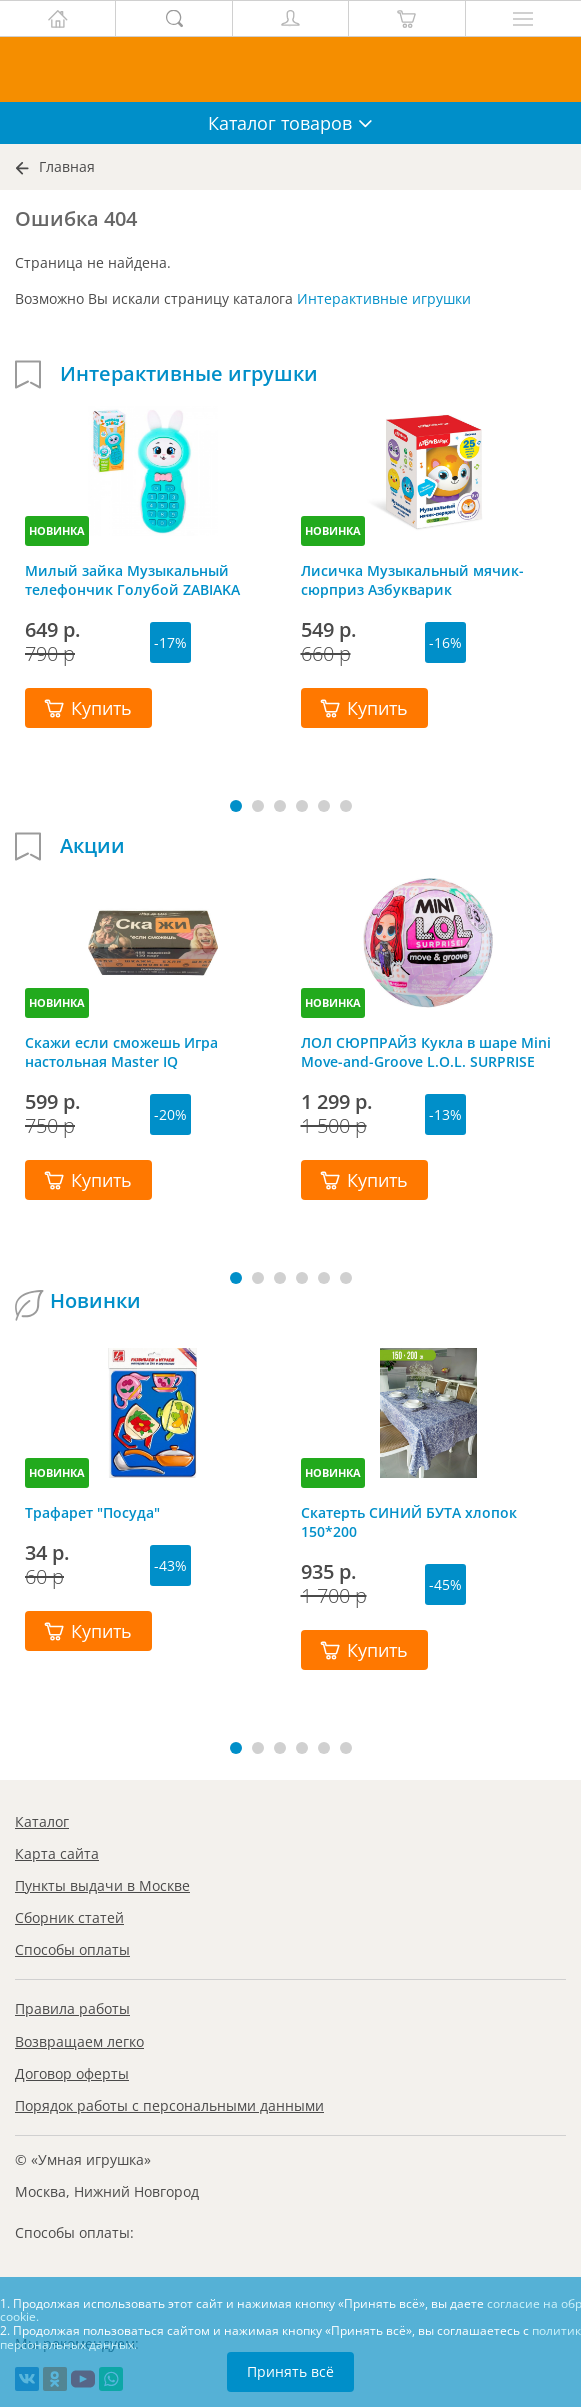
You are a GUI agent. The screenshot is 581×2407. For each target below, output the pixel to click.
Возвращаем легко (79, 2041)
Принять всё (290, 2371)
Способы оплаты (72, 1949)
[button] (236, 806)
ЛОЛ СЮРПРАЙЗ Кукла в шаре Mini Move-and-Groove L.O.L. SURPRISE (426, 1052)
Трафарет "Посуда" (92, 1512)
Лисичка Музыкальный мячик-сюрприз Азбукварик (412, 580)
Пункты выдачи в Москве (102, 1885)
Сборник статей (69, 1917)
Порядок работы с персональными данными (169, 2105)
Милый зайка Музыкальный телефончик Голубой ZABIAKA (132, 580)
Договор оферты (72, 2073)
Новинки (95, 1301)
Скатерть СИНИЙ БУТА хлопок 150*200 (409, 1522)
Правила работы (72, 2008)
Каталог (42, 1821)
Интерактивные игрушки (384, 298)
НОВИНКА (57, 530)
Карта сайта (57, 1853)
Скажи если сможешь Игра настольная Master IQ (121, 1052)
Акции (92, 846)
